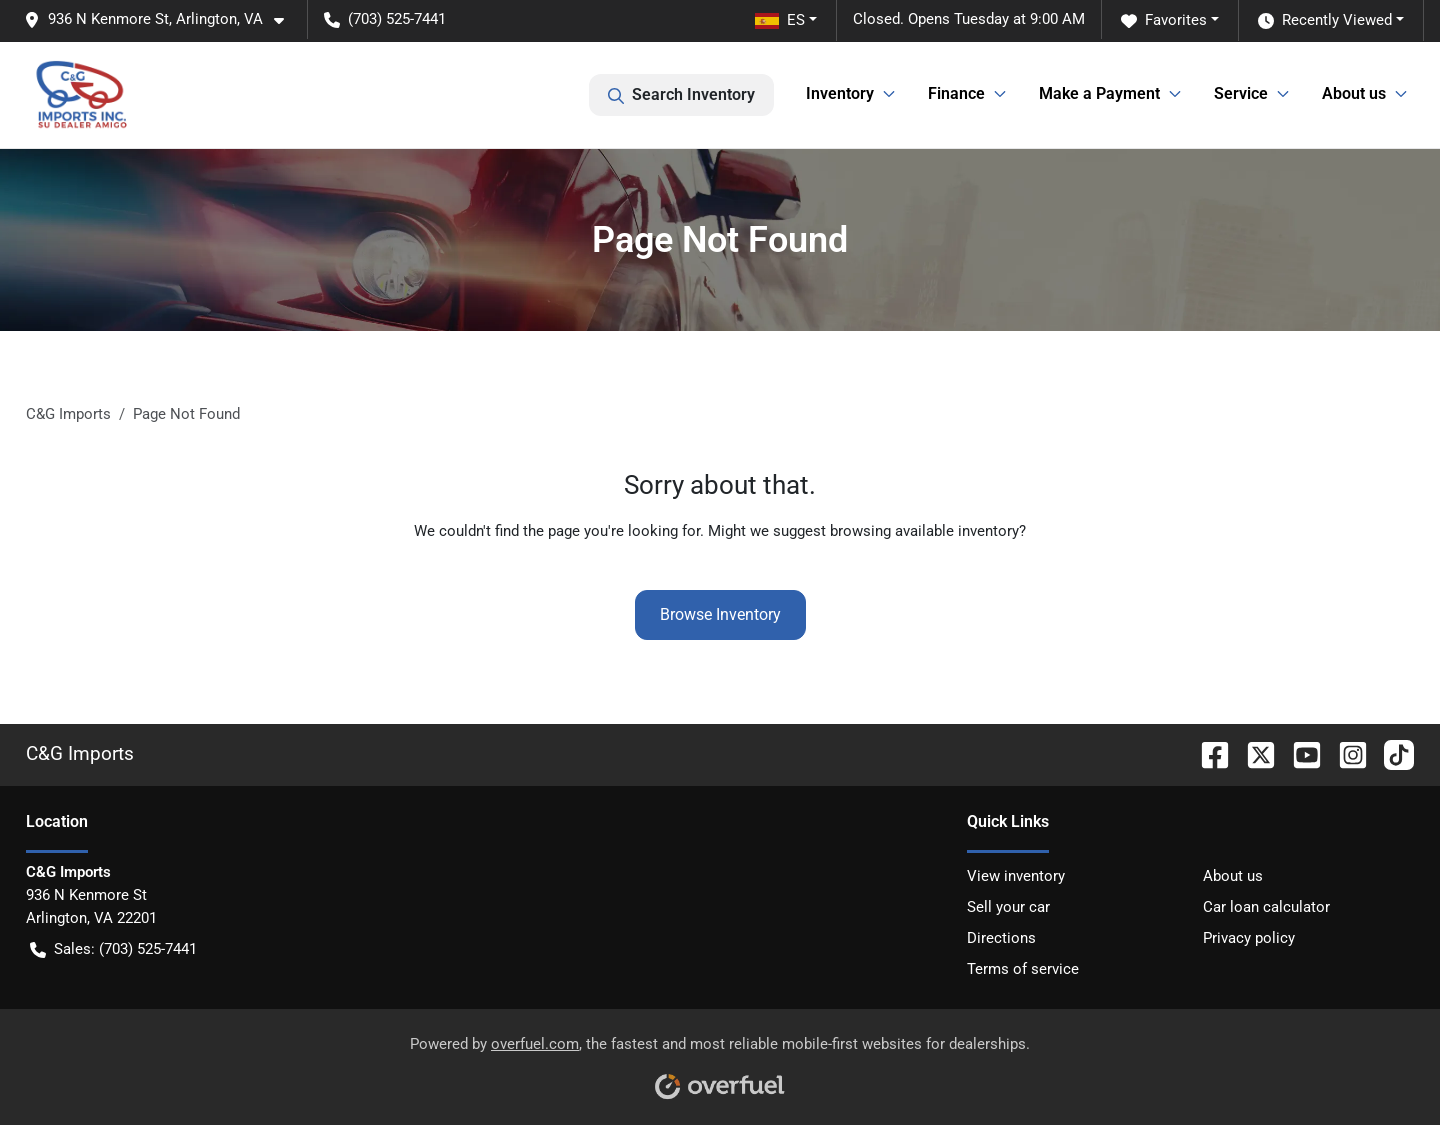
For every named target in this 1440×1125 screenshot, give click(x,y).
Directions (1001, 938)
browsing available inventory (924, 531)
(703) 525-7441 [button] (385, 19)
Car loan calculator (1266, 907)
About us (1233, 876)
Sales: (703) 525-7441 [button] (113, 949)
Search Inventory (681, 95)
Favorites (1164, 20)
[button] (162, 19)
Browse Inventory (720, 614)
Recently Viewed (1325, 20)
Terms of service (1023, 969)
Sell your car (1008, 907)
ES (780, 20)
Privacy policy (1249, 938)
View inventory (1016, 876)
